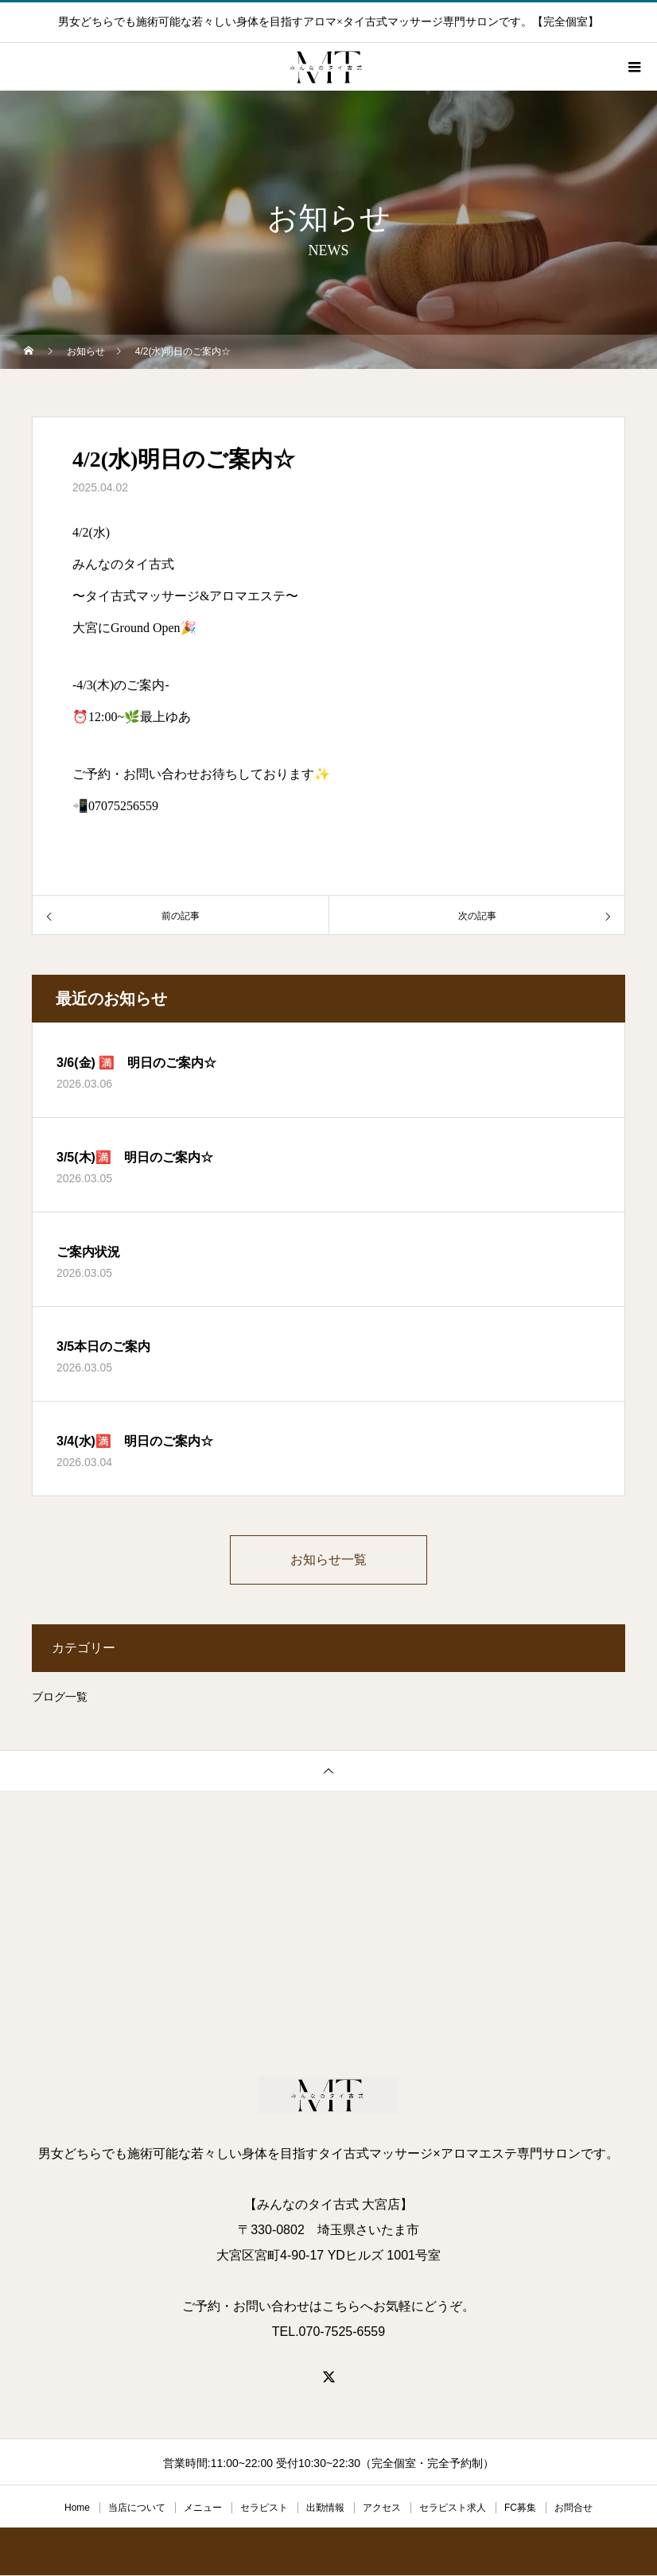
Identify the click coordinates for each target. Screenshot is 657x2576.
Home (77, 2508)
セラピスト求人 (452, 2508)
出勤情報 (325, 2508)
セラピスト (264, 2508)
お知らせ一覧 (328, 1559)
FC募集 (520, 2508)
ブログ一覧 (59, 1696)
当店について (136, 2508)
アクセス (382, 2508)
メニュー (203, 2508)
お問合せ (573, 2508)
